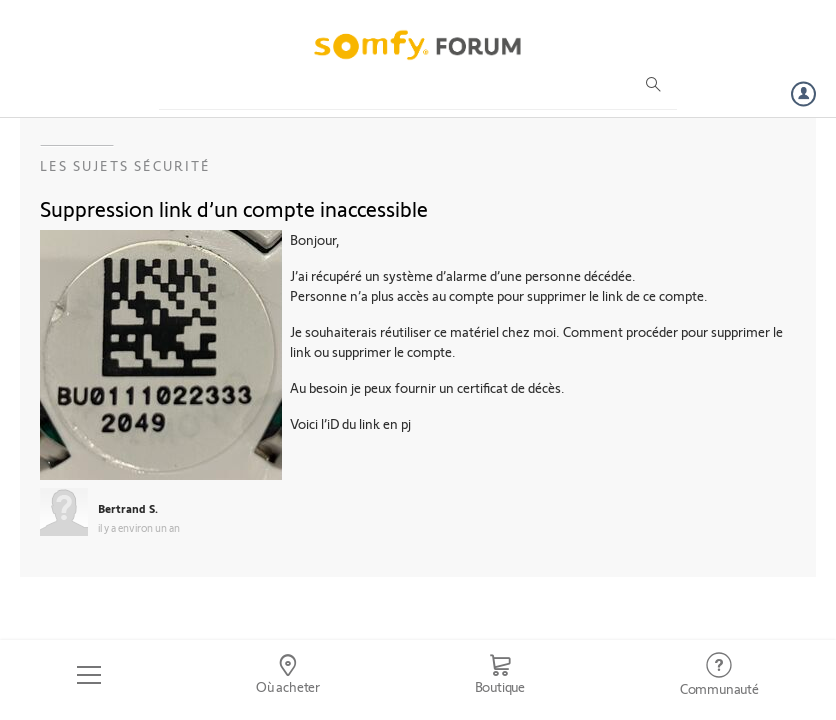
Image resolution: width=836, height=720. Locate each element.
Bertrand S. (128, 508)
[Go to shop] (499, 675)
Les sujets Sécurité (125, 165)
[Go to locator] (288, 675)
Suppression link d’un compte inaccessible (234, 208)
